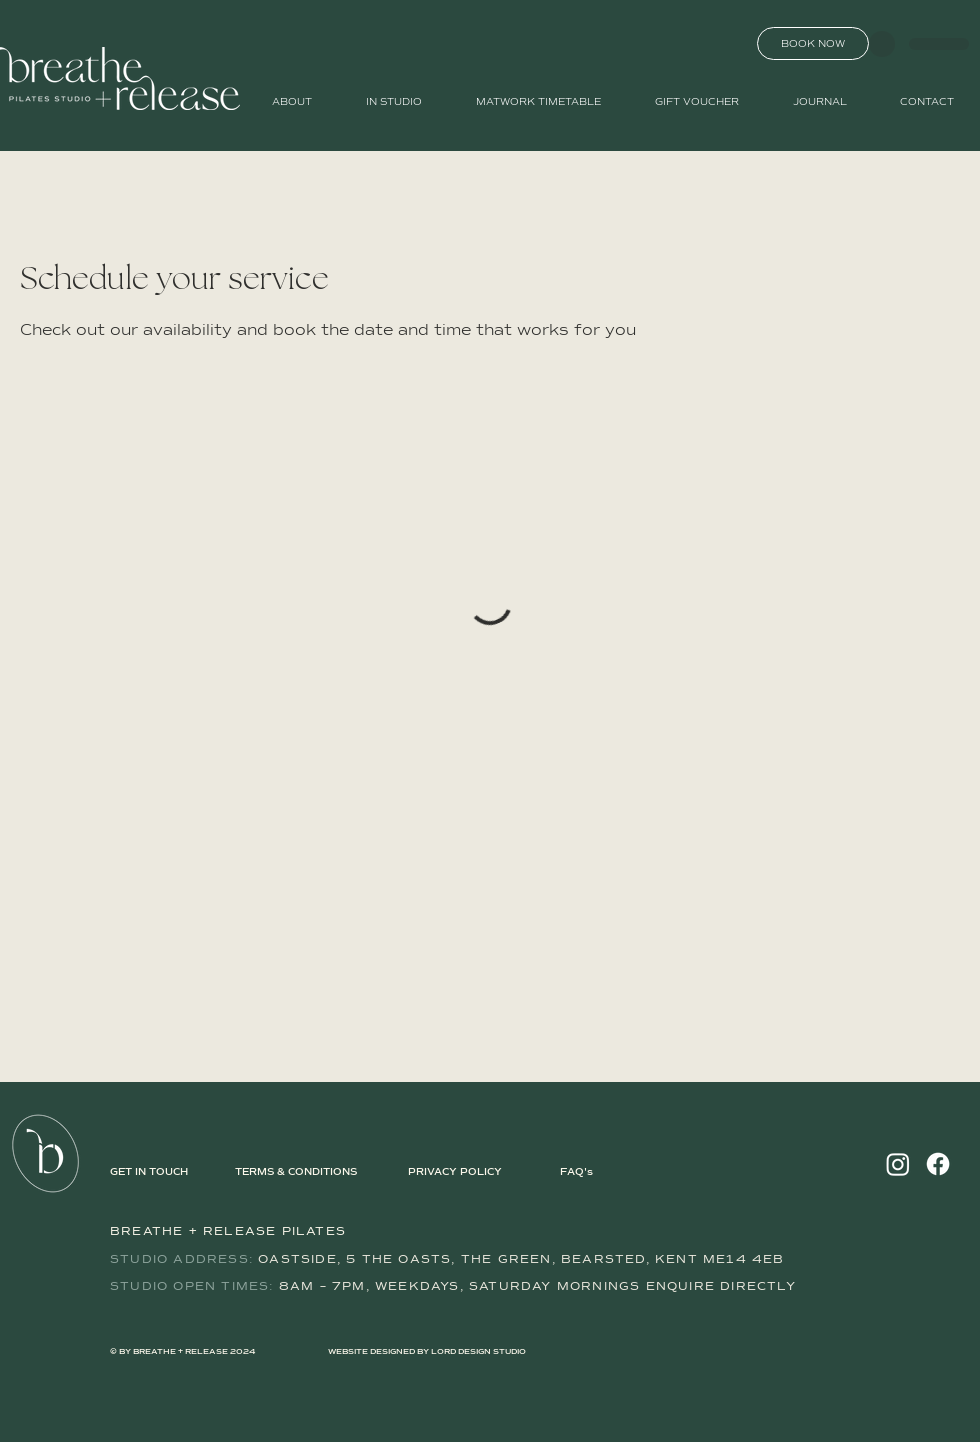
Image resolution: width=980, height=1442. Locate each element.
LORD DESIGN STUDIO (478, 1352)
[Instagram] (898, 1164)
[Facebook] (938, 1164)
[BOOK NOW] (813, 43)
